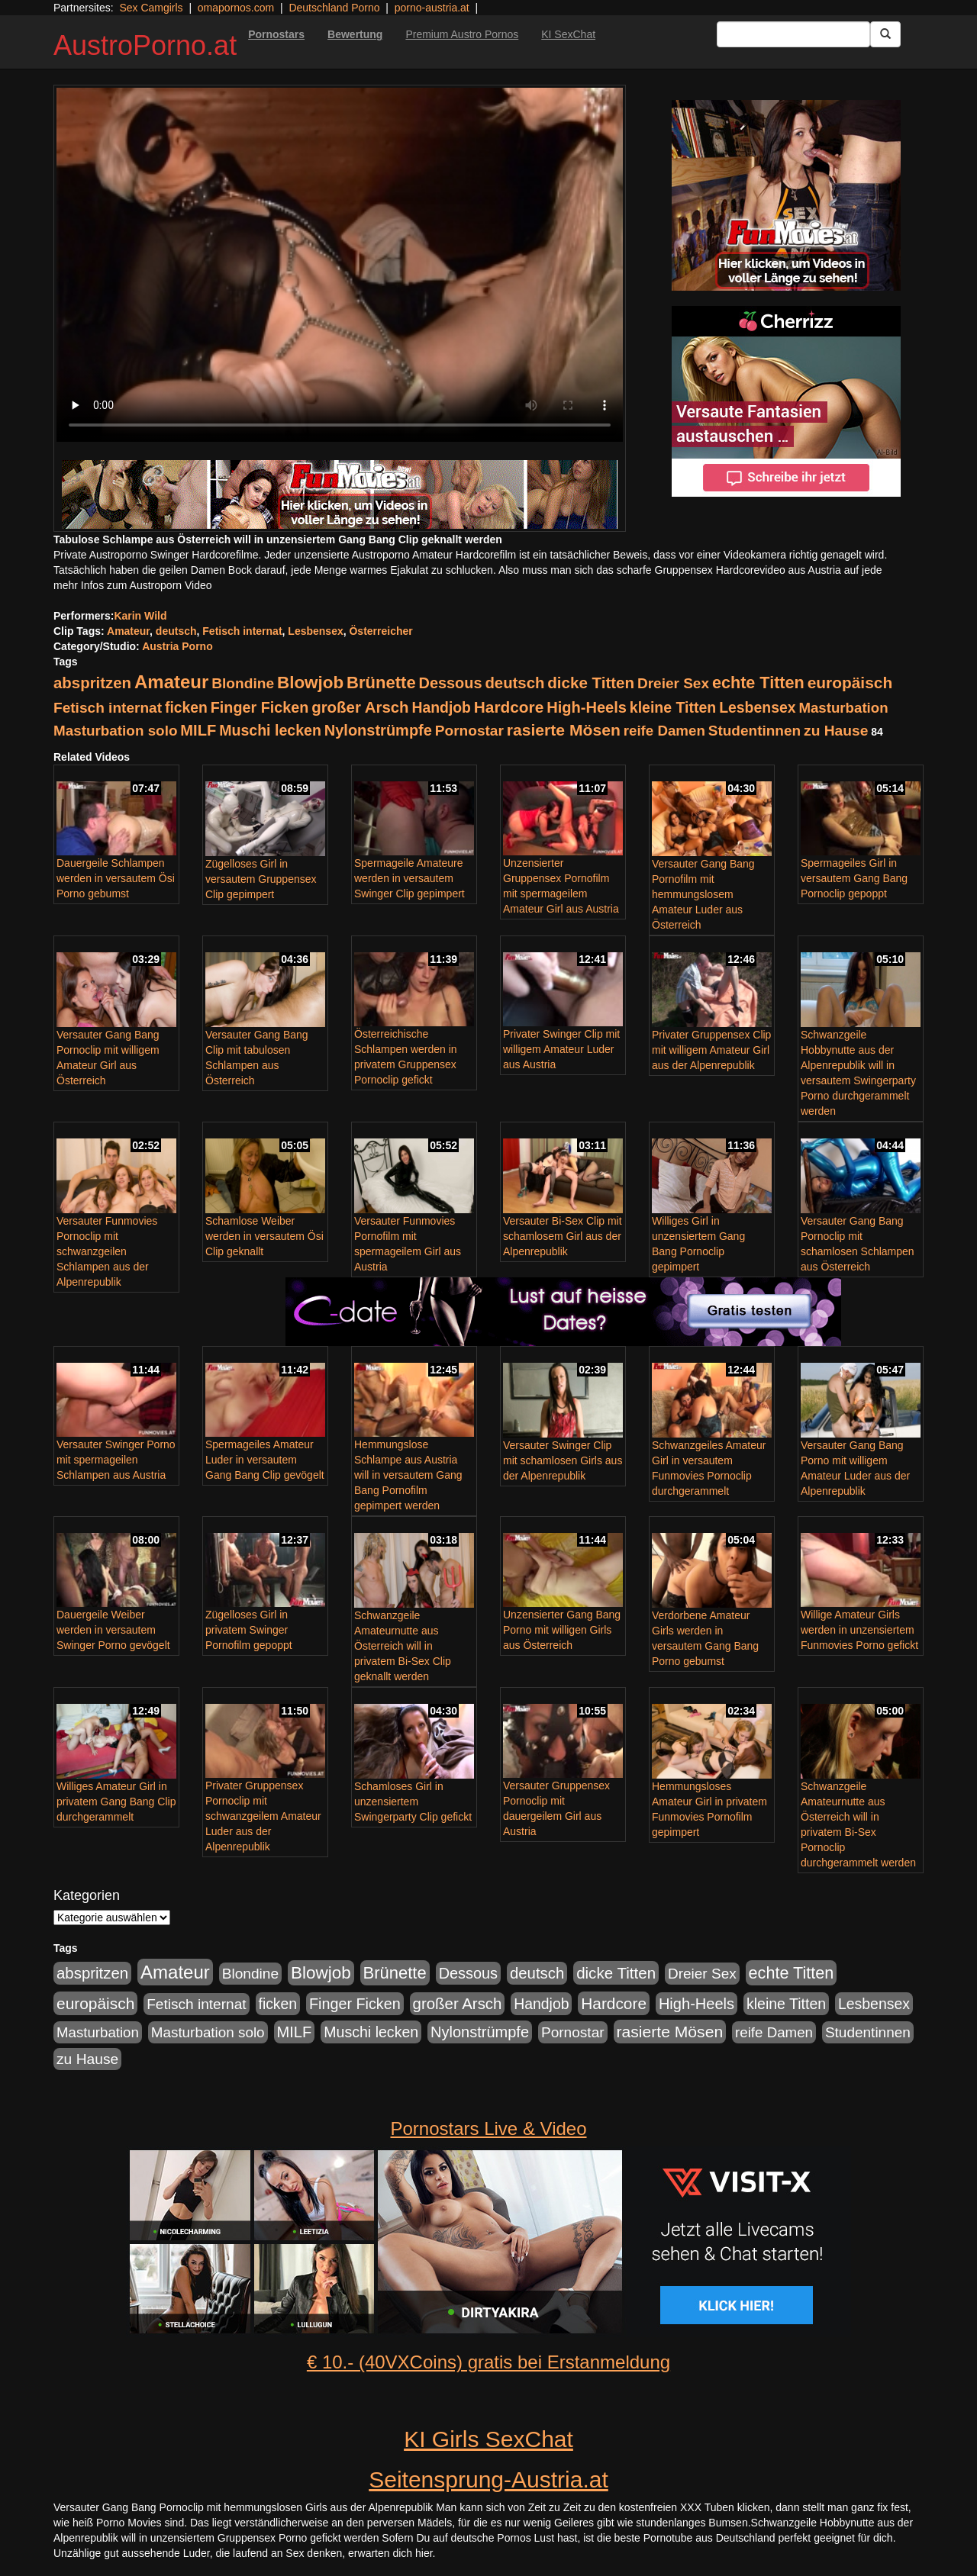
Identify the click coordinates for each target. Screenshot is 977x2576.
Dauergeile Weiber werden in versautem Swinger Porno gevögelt (113, 1629)
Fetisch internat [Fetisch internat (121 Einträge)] (107, 708)
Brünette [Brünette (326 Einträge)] (381, 682)
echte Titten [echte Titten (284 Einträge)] (758, 682)
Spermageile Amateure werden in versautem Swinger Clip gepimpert (409, 878)
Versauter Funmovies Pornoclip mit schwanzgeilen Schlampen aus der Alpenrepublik (106, 1251)
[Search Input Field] (793, 34)
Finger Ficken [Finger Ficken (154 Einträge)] (260, 707)
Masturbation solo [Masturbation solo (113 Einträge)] (115, 731)
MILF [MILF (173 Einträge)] (198, 730)
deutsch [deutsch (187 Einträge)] (514, 683)
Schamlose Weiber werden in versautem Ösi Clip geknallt (264, 1236)
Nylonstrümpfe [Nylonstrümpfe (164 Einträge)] (378, 730)
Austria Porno (177, 646)
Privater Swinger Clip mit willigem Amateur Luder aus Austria (561, 1049)
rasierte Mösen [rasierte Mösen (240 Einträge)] (564, 730)
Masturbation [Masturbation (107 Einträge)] (843, 708)
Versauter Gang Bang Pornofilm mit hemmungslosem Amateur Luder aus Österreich (703, 894)
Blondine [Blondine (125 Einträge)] (242, 683)
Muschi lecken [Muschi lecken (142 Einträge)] (270, 730)
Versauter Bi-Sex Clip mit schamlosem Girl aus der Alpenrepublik (562, 1236)
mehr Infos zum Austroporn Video (132, 585)
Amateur (128, 631)
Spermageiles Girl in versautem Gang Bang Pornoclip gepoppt (854, 878)
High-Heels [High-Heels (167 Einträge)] (587, 707)
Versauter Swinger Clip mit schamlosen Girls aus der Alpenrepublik (562, 1460)
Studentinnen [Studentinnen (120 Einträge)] (754, 731)
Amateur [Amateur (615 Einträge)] (171, 681)
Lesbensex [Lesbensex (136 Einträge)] (757, 707)
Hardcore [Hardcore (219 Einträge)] (508, 707)
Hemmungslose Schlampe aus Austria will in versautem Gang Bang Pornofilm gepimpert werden (408, 1475)
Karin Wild (140, 616)
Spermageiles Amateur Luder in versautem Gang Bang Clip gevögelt (264, 1459)
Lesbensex (315, 631)
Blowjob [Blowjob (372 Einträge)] (310, 682)
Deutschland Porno (334, 8)
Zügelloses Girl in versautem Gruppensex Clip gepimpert (261, 879)
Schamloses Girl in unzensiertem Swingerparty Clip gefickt (413, 1801)
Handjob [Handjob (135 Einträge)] (440, 707)
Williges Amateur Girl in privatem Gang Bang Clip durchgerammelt (116, 1801)
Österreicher (380, 631)
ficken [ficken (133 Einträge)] (186, 707)
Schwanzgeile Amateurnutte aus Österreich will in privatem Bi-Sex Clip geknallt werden (402, 1645)
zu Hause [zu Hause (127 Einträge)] (836, 731)
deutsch (176, 631)
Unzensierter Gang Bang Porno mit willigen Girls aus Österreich (562, 1629)
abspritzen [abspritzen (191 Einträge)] (92, 683)
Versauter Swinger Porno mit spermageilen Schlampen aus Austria (116, 1459)
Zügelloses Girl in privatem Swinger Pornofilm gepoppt (248, 1629)
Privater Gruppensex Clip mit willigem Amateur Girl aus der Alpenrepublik (711, 1050)
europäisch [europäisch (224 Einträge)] (850, 682)
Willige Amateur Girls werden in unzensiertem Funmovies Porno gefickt (859, 1629)
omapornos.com (236, 8)
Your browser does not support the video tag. (339, 265)
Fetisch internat (242, 631)
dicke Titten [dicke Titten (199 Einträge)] (590, 682)
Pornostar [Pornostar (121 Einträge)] (469, 731)
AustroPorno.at (145, 45)
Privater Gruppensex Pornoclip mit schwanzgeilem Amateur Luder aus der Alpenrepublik (263, 1816)
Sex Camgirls (150, 8)
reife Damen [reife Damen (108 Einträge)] (664, 731)
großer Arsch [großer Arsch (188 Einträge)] (359, 707)
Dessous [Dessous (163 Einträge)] (450, 683)
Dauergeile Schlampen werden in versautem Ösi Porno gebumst (115, 878)
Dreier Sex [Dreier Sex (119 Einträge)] (673, 683)
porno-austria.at (432, 8)
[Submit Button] (885, 34)
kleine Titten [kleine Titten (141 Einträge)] (673, 707)
